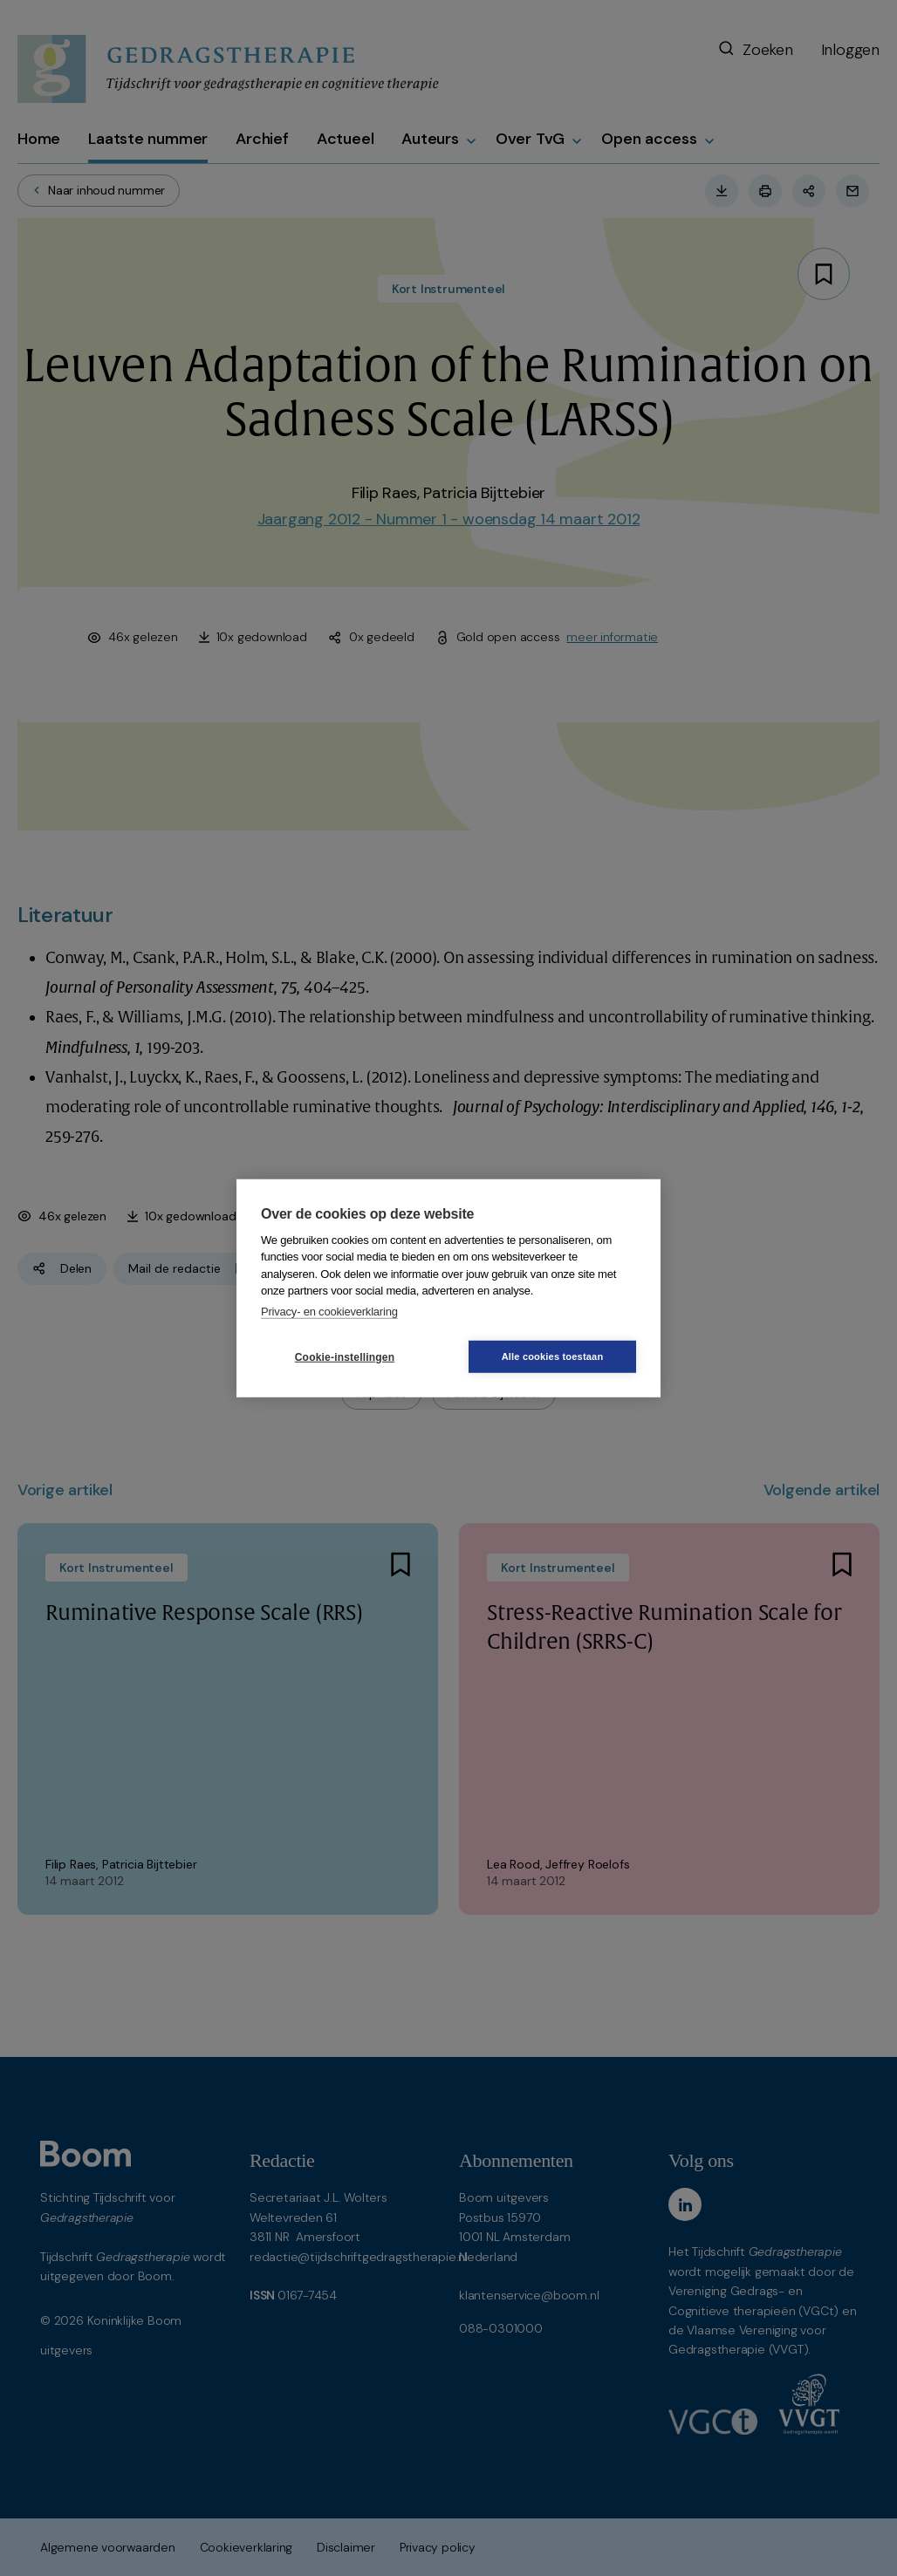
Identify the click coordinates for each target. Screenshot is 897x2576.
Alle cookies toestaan (553, 1356)
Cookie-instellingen (344, 1356)
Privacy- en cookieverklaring (329, 1310)
